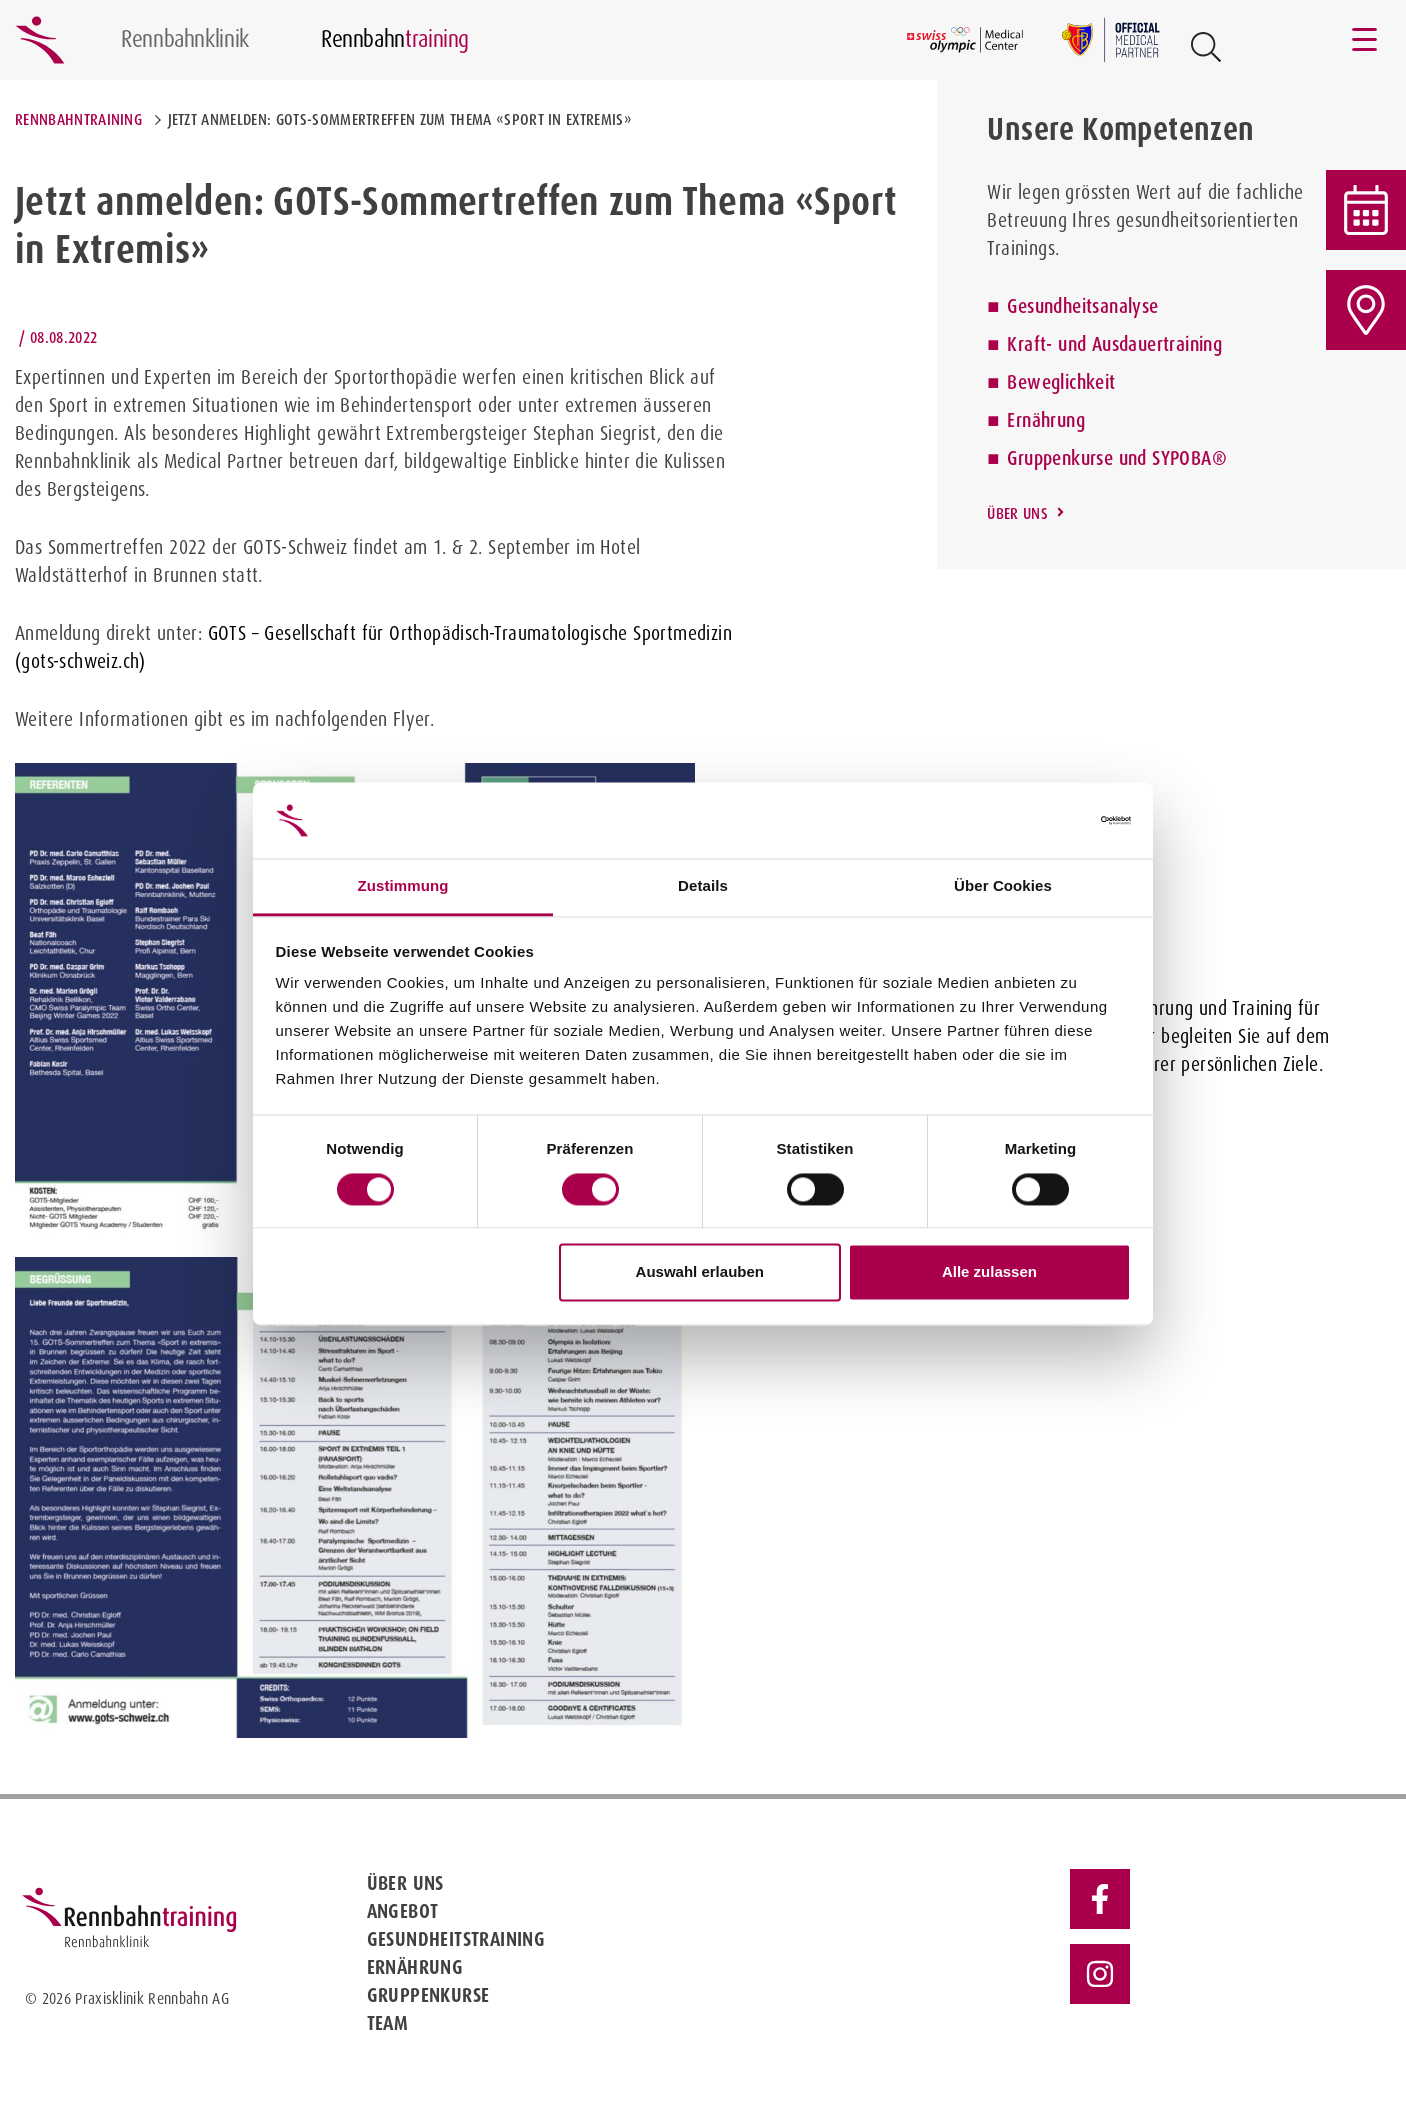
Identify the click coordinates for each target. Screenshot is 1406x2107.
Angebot (403, 1911)
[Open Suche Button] (1206, 47)
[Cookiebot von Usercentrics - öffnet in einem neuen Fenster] (1043, 820)
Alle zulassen (989, 1272)
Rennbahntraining (78, 119)
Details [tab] (703, 886)
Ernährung (1046, 420)
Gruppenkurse (428, 1995)
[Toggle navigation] (1366, 40)
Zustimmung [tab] (403, 886)
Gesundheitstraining (456, 1939)
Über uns (1017, 513)
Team (388, 2023)
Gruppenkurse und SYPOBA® (1117, 458)
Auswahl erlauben (700, 1272)
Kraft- (1029, 344)
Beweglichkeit (1061, 382)
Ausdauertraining (1157, 344)
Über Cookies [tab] (1003, 886)
